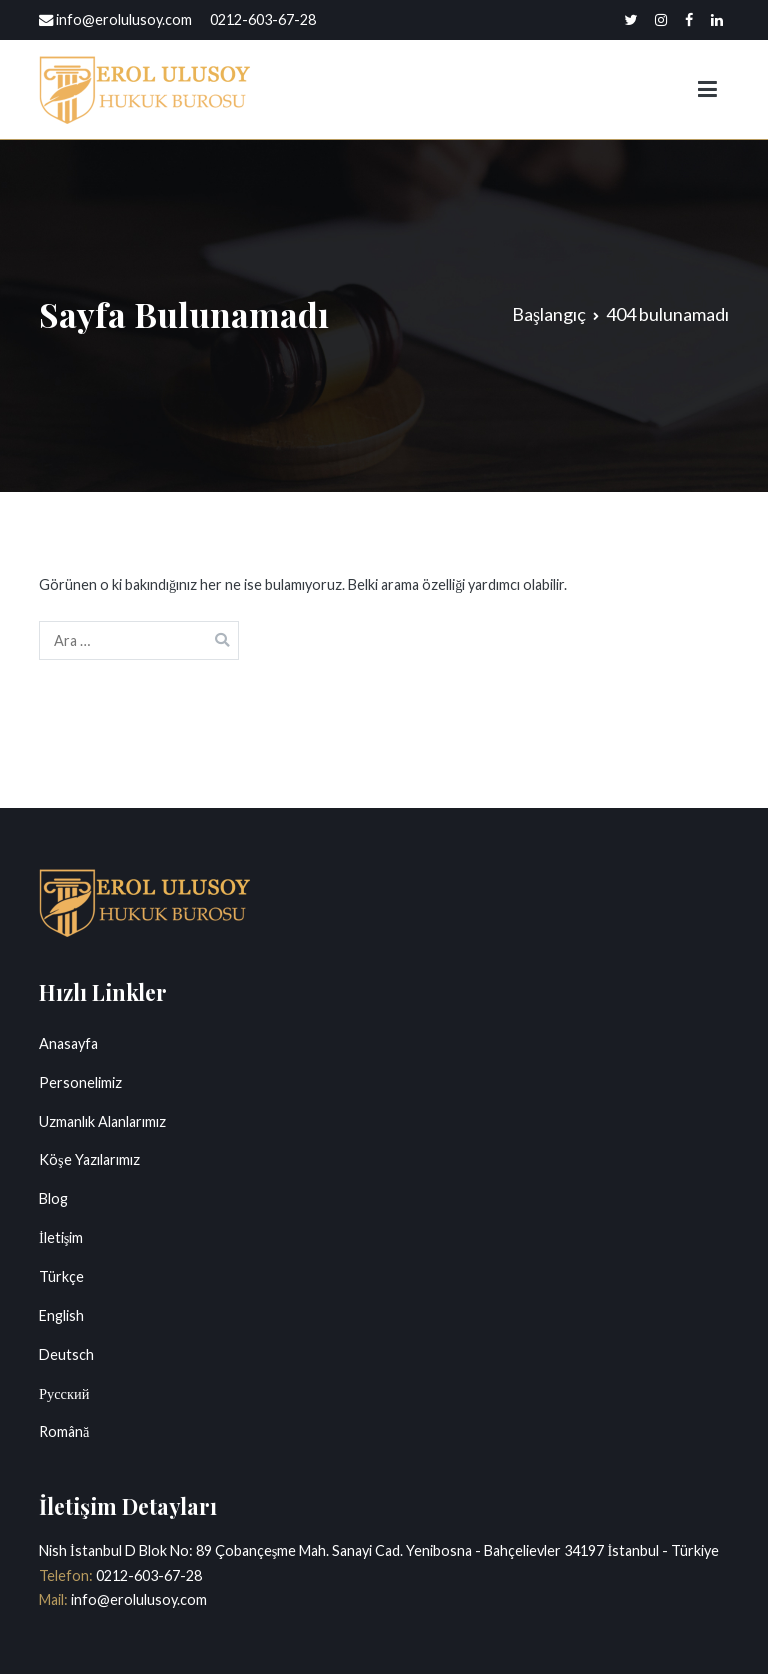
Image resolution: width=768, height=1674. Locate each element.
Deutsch (66, 1354)
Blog (53, 1198)
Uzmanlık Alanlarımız (102, 1121)
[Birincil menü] (707, 90)
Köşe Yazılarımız (89, 1159)
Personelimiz (80, 1082)
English (61, 1315)
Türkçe (61, 1276)
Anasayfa (68, 1043)
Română (64, 1431)
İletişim (61, 1237)
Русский (64, 1393)
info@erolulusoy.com (137, 1599)
